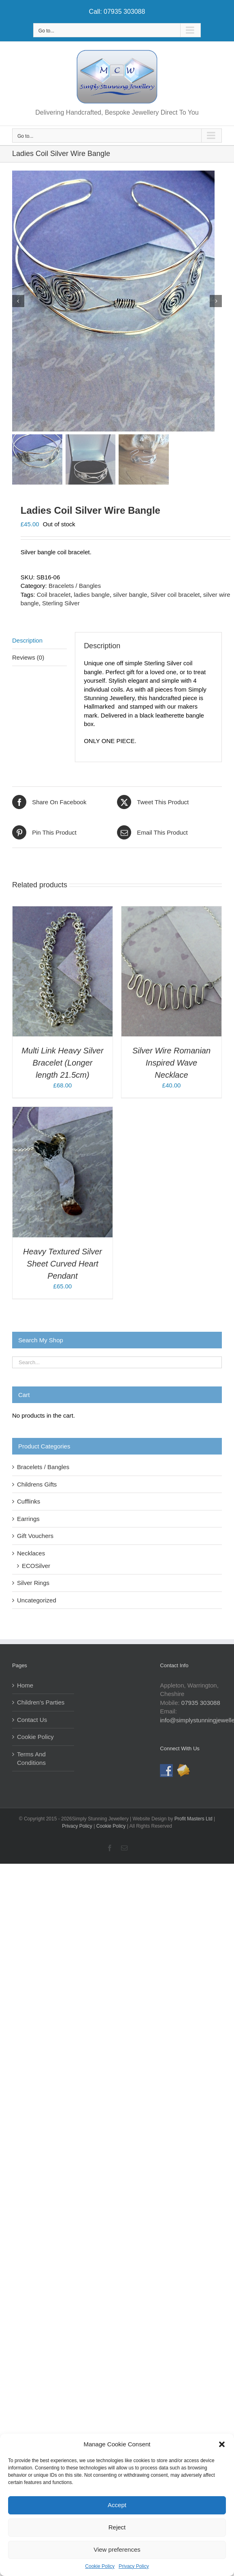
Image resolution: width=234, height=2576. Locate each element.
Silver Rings (33, 1585)
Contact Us (32, 1722)
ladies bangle (91, 597)
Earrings (28, 1521)
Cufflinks (28, 1503)
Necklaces (31, 1555)
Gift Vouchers (35, 1538)
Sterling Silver (61, 605)
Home (25, 1687)
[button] (222, 2444)
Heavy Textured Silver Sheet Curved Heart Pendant (62, 1265)
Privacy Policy (134, 2566)
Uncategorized (36, 1602)
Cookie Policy (100, 2566)
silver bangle (130, 597)
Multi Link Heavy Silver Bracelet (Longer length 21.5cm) (62, 1065)
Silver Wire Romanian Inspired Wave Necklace (171, 1065)
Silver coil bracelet (175, 597)
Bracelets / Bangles (75, 588)
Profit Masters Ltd (193, 1821)
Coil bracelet (53, 597)
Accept (117, 2504)
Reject (117, 2527)
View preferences (117, 2549)
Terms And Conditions (31, 1761)
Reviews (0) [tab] (28, 659)
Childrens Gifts (37, 1486)
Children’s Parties (40, 1704)
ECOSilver (36, 1568)
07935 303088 (200, 1705)
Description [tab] (27, 642)
